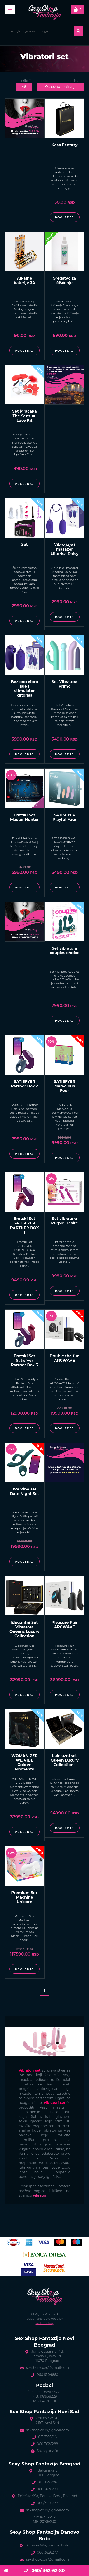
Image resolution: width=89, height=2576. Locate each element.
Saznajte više (47, 2451)
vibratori (40, 2195)
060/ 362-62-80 (44, 2570)
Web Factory (45, 2323)
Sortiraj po (76, 80)
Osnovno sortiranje (60, 87)
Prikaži (26, 80)
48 (24, 87)
